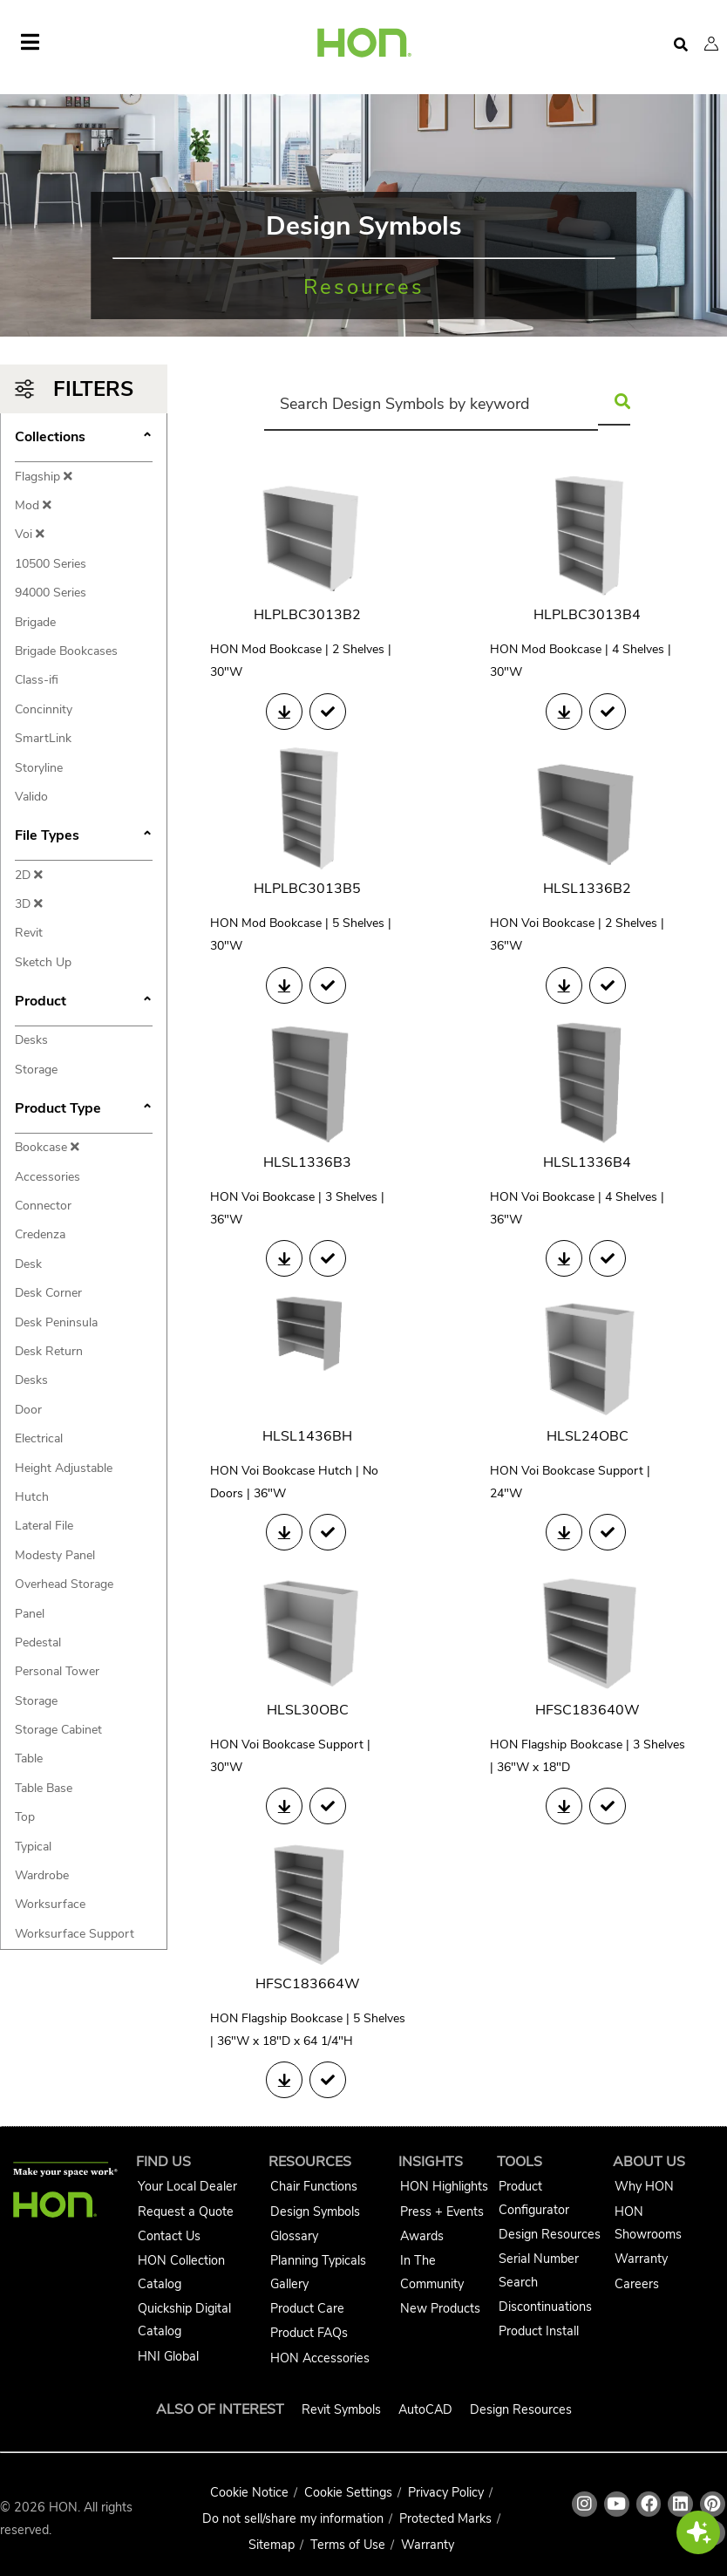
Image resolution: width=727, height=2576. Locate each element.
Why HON (644, 2186)
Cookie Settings (348, 2492)
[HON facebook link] (649, 2504)
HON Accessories (320, 2358)
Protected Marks (445, 2518)
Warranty (641, 2258)
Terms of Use (347, 2544)
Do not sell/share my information (293, 2518)
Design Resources (550, 2234)
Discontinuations (545, 2306)
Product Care (307, 2308)
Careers (637, 2284)
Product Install (539, 2331)
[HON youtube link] (616, 2504)
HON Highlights (444, 2186)
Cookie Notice (249, 2492)
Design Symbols (315, 2211)
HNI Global (168, 2356)
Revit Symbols (341, 2409)
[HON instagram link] (584, 2504)
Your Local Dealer (187, 2186)
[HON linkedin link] (680, 2504)
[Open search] (681, 45)
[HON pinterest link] (712, 2504)
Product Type (84, 1110)
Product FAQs (309, 2332)
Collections (84, 438)
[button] (711, 44)
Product (84, 1003)
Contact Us (169, 2236)
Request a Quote (186, 2211)
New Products (440, 2308)
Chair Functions (313, 2186)
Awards (422, 2236)
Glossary (294, 2236)
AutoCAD (425, 2409)
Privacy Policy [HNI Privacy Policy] (446, 2492)
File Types (84, 837)
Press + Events (442, 2211)
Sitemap (271, 2544)
